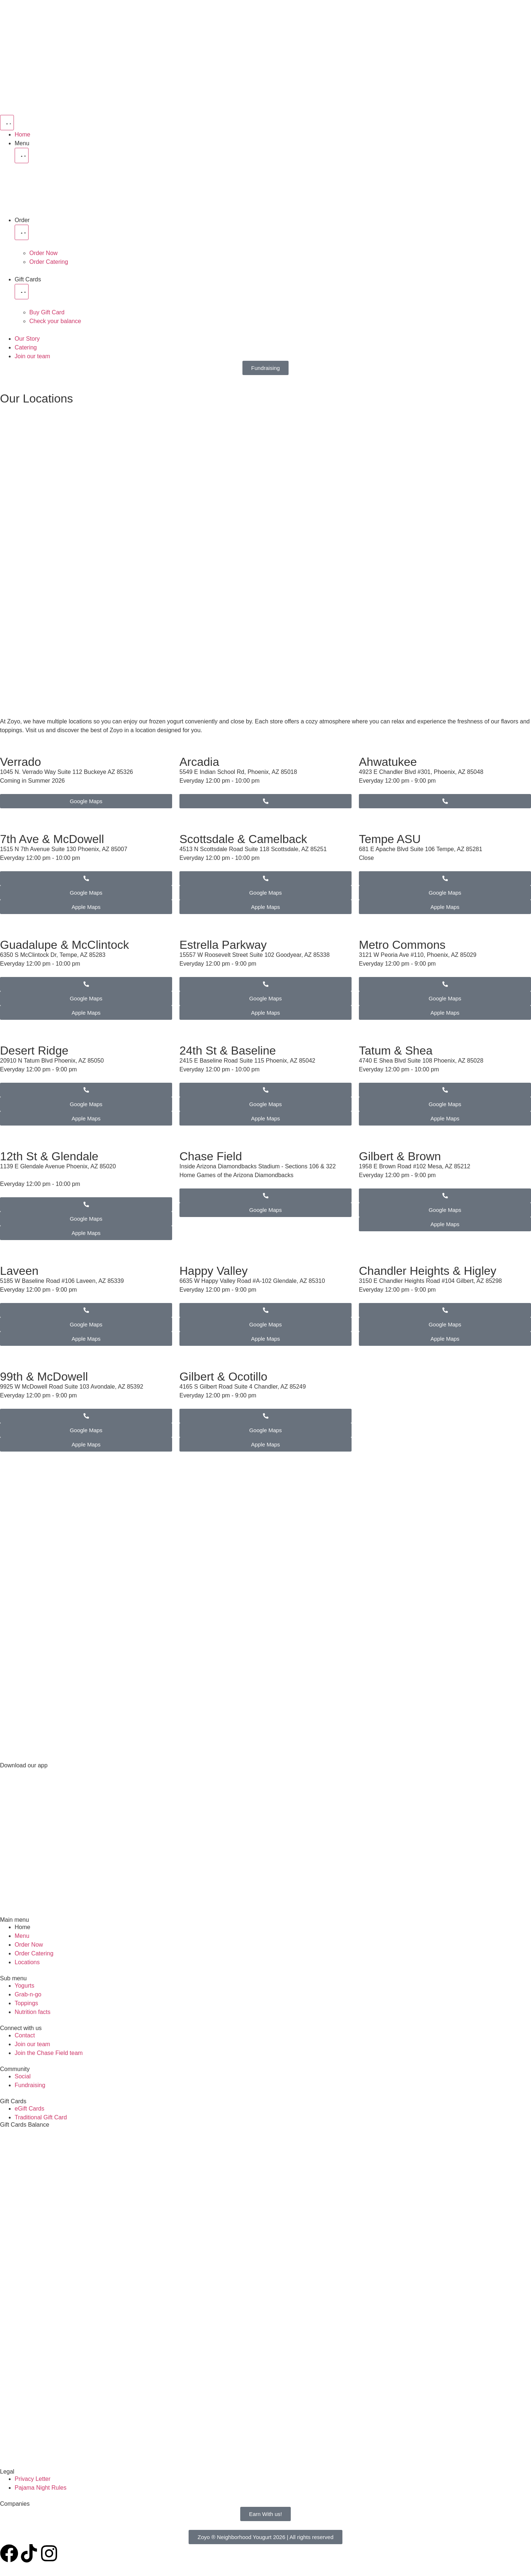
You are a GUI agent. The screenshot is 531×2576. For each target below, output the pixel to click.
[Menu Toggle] (7, 122)
